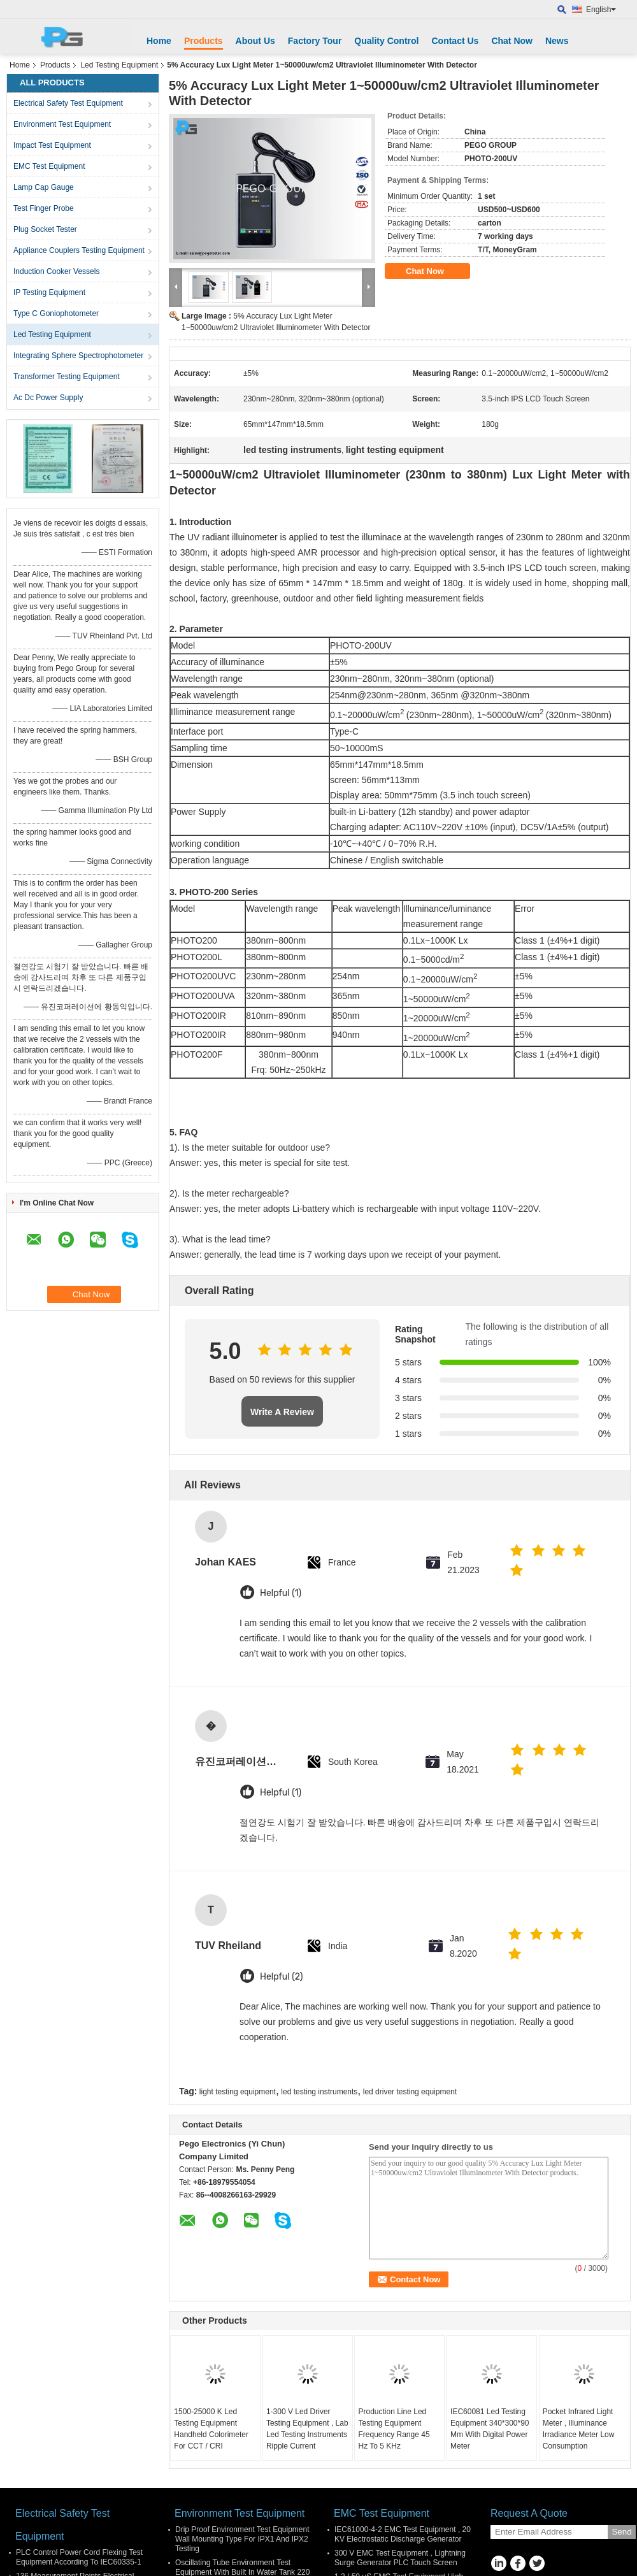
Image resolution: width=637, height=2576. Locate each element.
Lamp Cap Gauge (43, 187)
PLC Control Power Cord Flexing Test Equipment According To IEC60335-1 (79, 2557)
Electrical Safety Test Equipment (68, 103)
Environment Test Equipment (62, 124)
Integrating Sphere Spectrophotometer (78, 355)
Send (621, 2531)
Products (203, 41)
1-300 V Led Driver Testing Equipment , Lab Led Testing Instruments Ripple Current (307, 2428)
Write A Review (282, 1412)
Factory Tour (315, 41)
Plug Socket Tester (45, 229)
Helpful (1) (280, 1593)
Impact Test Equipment (52, 145)
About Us (255, 41)
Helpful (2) (281, 1976)
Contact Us (454, 41)
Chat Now (512, 40)
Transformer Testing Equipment (66, 376)
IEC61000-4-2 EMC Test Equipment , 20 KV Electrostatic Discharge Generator (402, 2534)
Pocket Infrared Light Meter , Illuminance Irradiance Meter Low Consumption (579, 2428)
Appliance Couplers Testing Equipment (79, 250)
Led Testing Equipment (119, 65)
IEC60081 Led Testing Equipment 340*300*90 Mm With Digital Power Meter (489, 2428)
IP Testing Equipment (49, 292)
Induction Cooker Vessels (56, 271)
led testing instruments (319, 2091)
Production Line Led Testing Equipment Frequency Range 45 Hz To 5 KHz (393, 2428)
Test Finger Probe (43, 208)
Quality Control (386, 41)
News (557, 41)
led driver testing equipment (410, 2091)
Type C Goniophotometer (56, 313)
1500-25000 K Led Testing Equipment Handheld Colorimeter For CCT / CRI (211, 2428)
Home (159, 41)
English (601, 9)
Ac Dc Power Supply (48, 397)
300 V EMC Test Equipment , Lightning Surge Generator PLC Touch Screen (400, 2558)
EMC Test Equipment (49, 166)
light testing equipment (237, 2091)
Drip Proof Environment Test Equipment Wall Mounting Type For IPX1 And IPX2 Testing (242, 2539)
